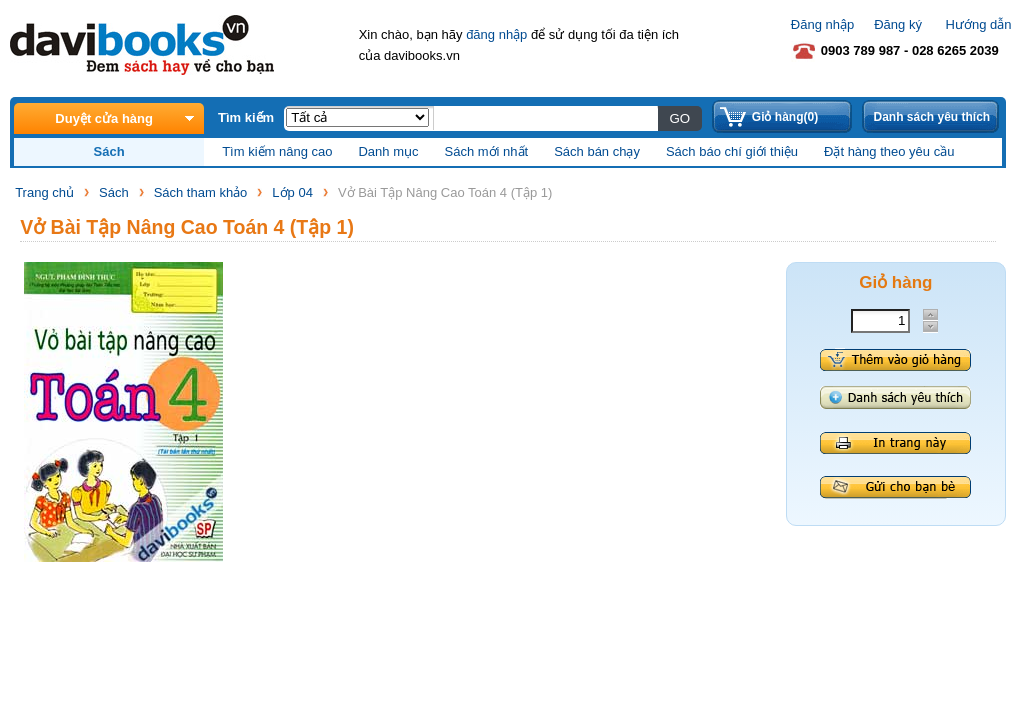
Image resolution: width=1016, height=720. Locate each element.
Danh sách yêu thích (931, 117)
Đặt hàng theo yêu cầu (889, 151)
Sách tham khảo (201, 192)
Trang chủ (44, 192)
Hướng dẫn (979, 24)
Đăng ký (898, 24)
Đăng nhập (822, 24)
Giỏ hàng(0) (785, 117)
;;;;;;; (357, 117)
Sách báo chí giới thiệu (732, 151)
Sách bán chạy (597, 151)
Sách (114, 192)
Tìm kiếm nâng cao (277, 151)
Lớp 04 (292, 192)
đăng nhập (496, 34)
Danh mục (388, 151)
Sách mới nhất (487, 151)
